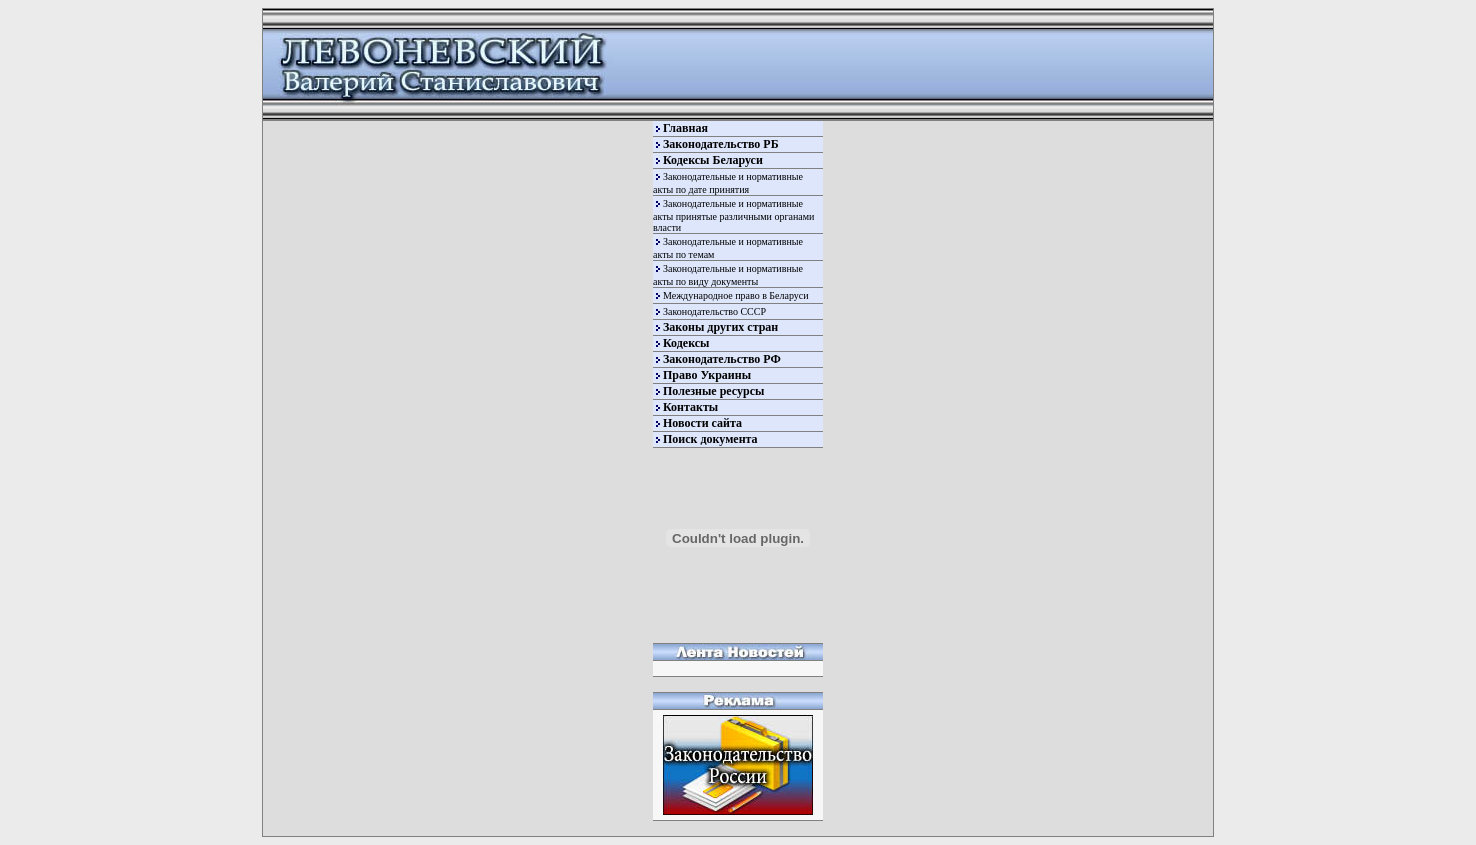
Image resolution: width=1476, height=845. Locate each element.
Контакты (690, 407)
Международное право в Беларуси (736, 295)
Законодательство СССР (714, 311)
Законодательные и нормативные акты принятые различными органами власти (733, 215)
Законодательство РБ (721, 144)
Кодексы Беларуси (713, 160)
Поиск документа (710, 439)
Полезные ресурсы (713, 391)
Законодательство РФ (722, 359)
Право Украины (707, 375)
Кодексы (686, 343)
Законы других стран (720, 327)
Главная (685, 128)
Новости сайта (702, 423)
